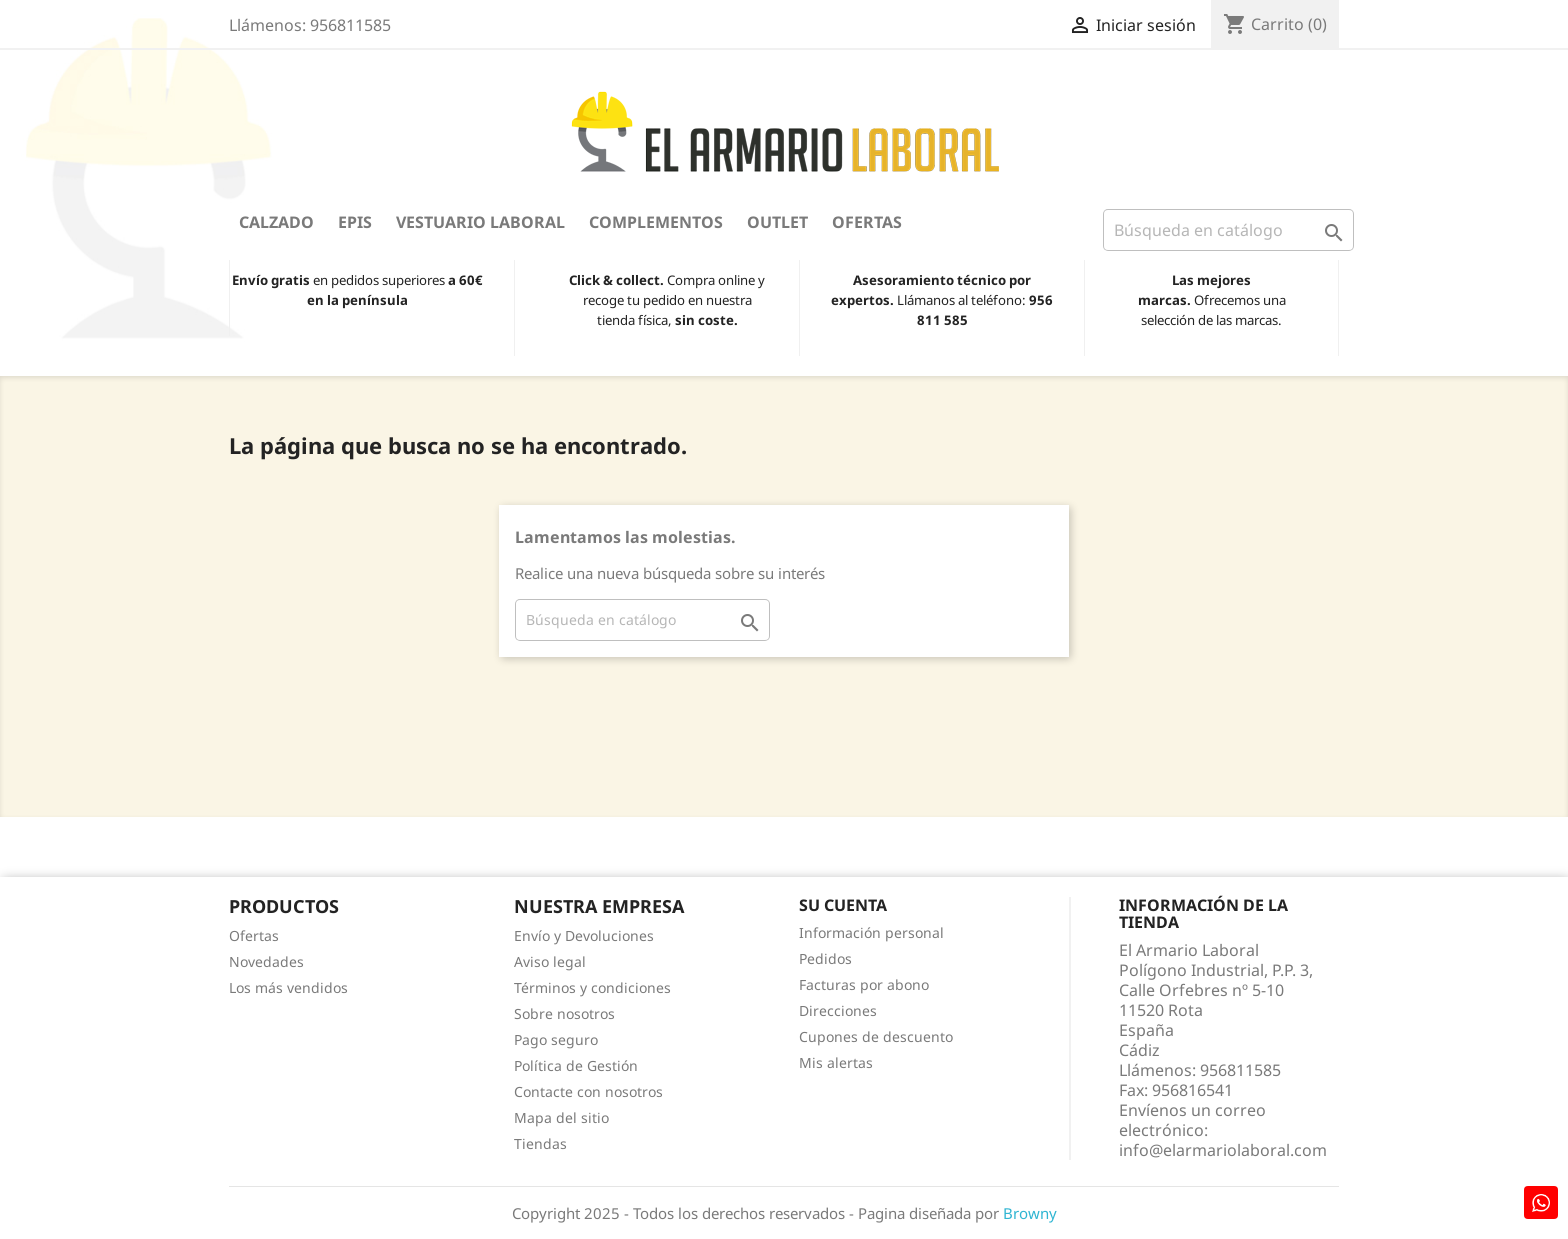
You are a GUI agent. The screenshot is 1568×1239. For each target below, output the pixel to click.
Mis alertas (836, 1062)
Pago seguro (556, 1039)
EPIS (355, 222)
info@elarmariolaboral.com (1223, 1150)
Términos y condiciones (592, 987)
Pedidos (825, 958)
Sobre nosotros (564, 1013)
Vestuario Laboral (480, 222)
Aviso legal (550, 961)
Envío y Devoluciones (584, 935)
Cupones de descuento (876, 1036)
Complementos (656, 222)
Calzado (276, 222)
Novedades (266, 961)
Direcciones (838, 1010)
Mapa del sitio (561, 1117)
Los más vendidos (288, 987)
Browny (1030, 1213)
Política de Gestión (576, 1065)
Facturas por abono (864, 984)
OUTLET (777, 222)
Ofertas (867, 222)
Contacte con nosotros (588, 1091)
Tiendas (540, 1143)
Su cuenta (843, 905)
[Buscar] (1228, 230)
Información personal (871, 932)
